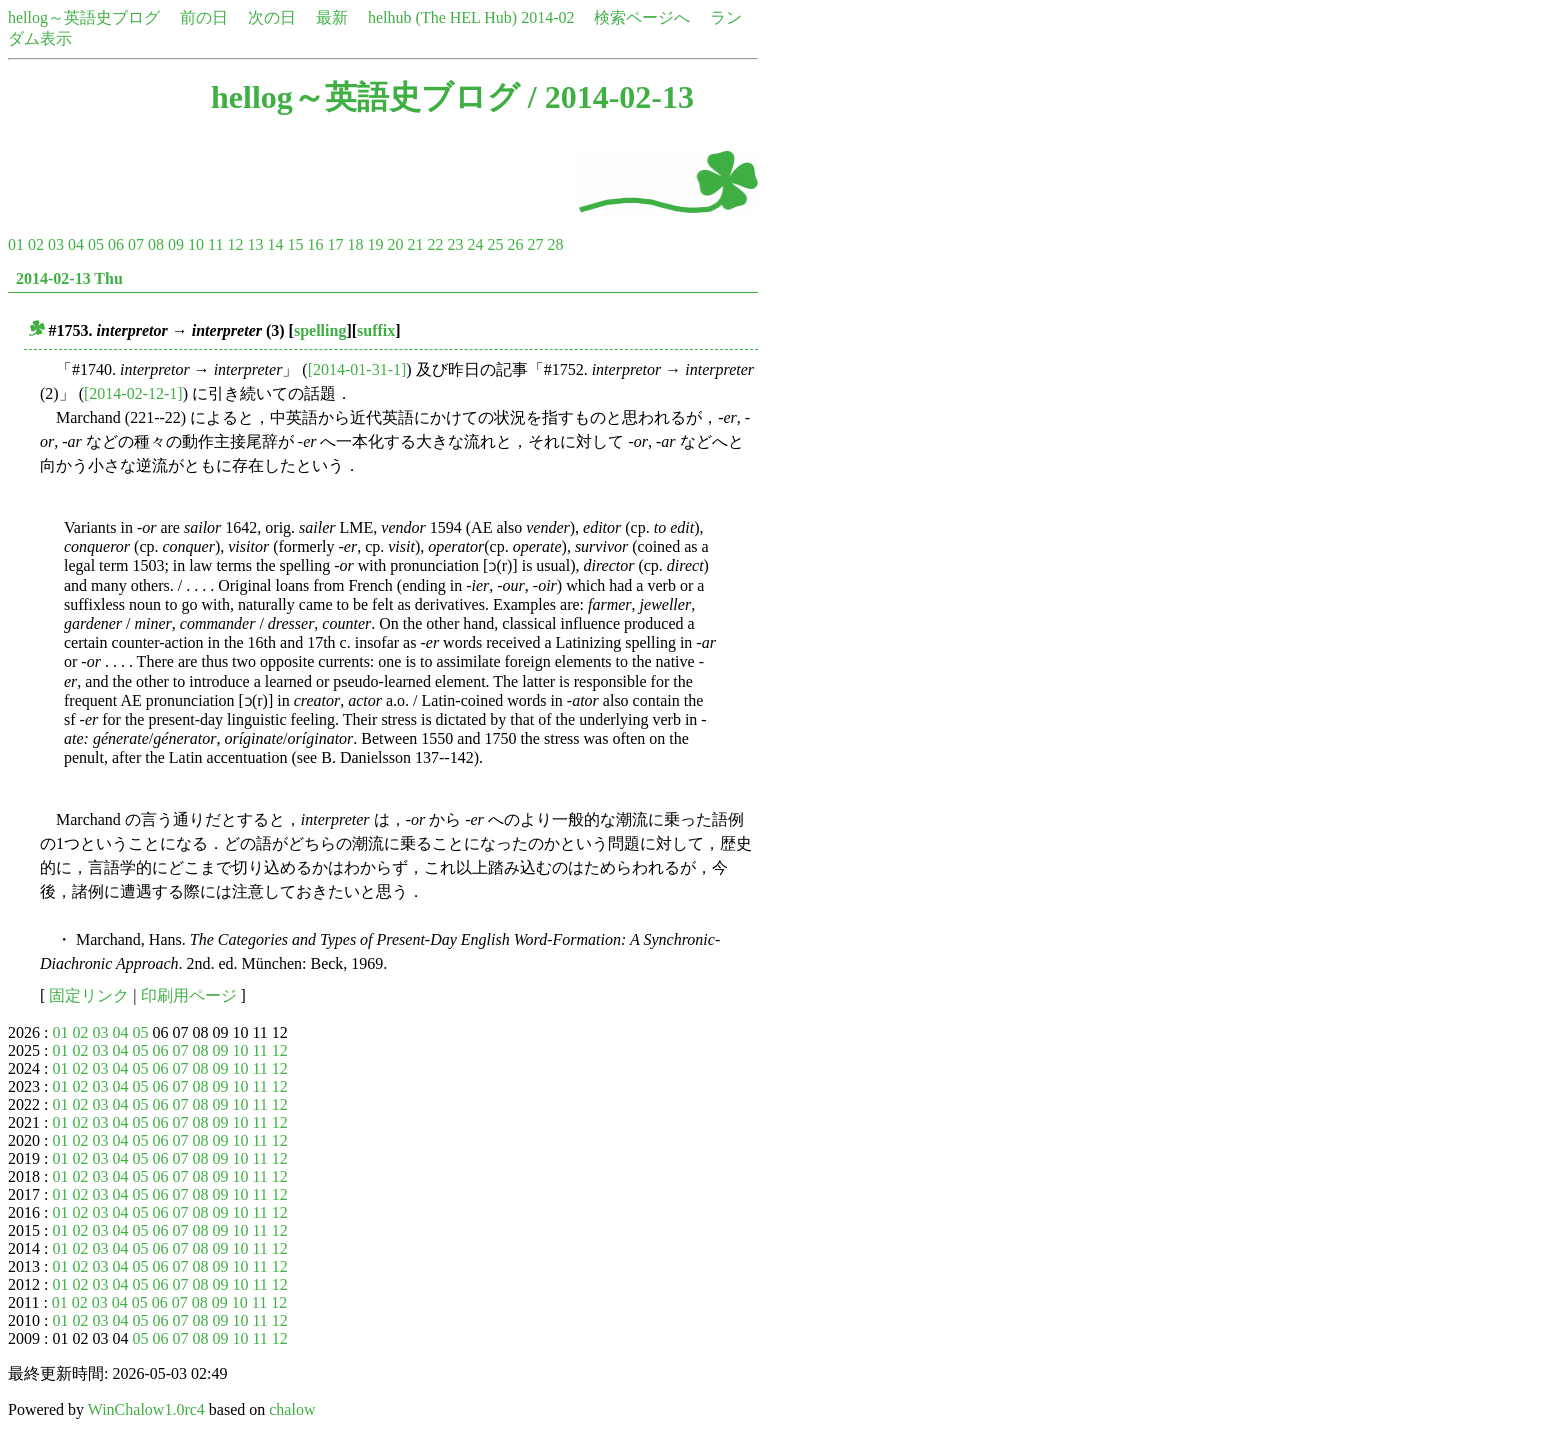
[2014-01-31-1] (357, 369)
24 (475, 244)
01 (16, 244)
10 (196, 244)
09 (176, 244)
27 (535, 244)
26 (515, 244)
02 (36, 244)
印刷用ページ (189, 995)
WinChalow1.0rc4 (146, 1409)
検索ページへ (642, 17)
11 (215, 244)
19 (375, 244)
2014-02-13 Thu (69, 278)
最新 (332, 17)
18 (355, 244)
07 (136, 244)
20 (395, 244)
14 (275, 244)
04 (76, 244)
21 (415, 244)
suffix (376, 330)
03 (56, 244)
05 (96, 244)
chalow (292, 1409)
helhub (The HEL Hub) (442, 17)
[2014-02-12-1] (133, 393)
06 (116, 244)
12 (235, 244)
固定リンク (89, 995)
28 (555, 244)
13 (255, 244)
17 (335, 244)
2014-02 (547, 17)
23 (455, 244)
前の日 (204, 17)
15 (295, 244)
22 (435, 244)
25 (495, 244)
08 (156, 244)
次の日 (272, 17)
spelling (320, 330)
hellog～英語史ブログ (84, 17)
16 (315, 244)
